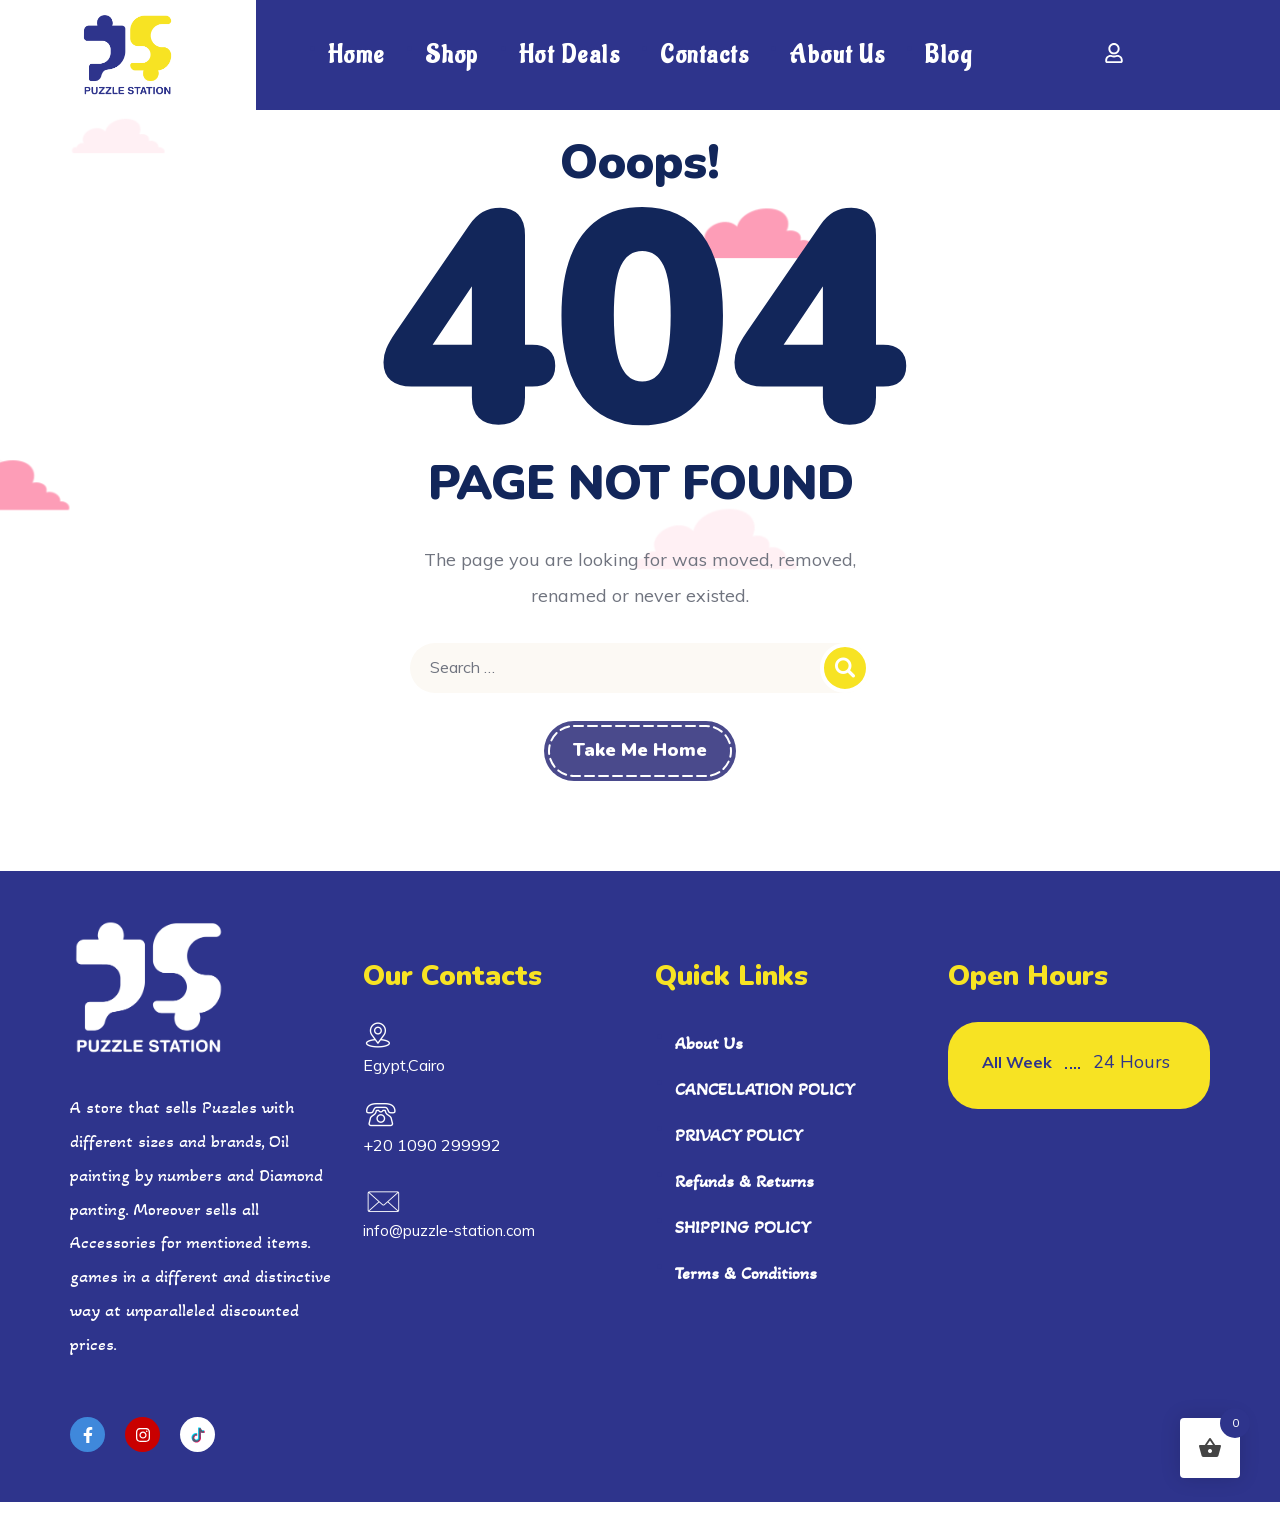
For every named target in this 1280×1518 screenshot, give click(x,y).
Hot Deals (570, 55)
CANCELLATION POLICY (765, 1104)
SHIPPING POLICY (743, 1242)
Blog (948, 55)
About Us (837, 55)
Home (356, 55)
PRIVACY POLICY (739, 1150)
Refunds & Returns (744, 1196)
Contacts (704, 55)
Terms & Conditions (746, 1288)
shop (452, 55)
